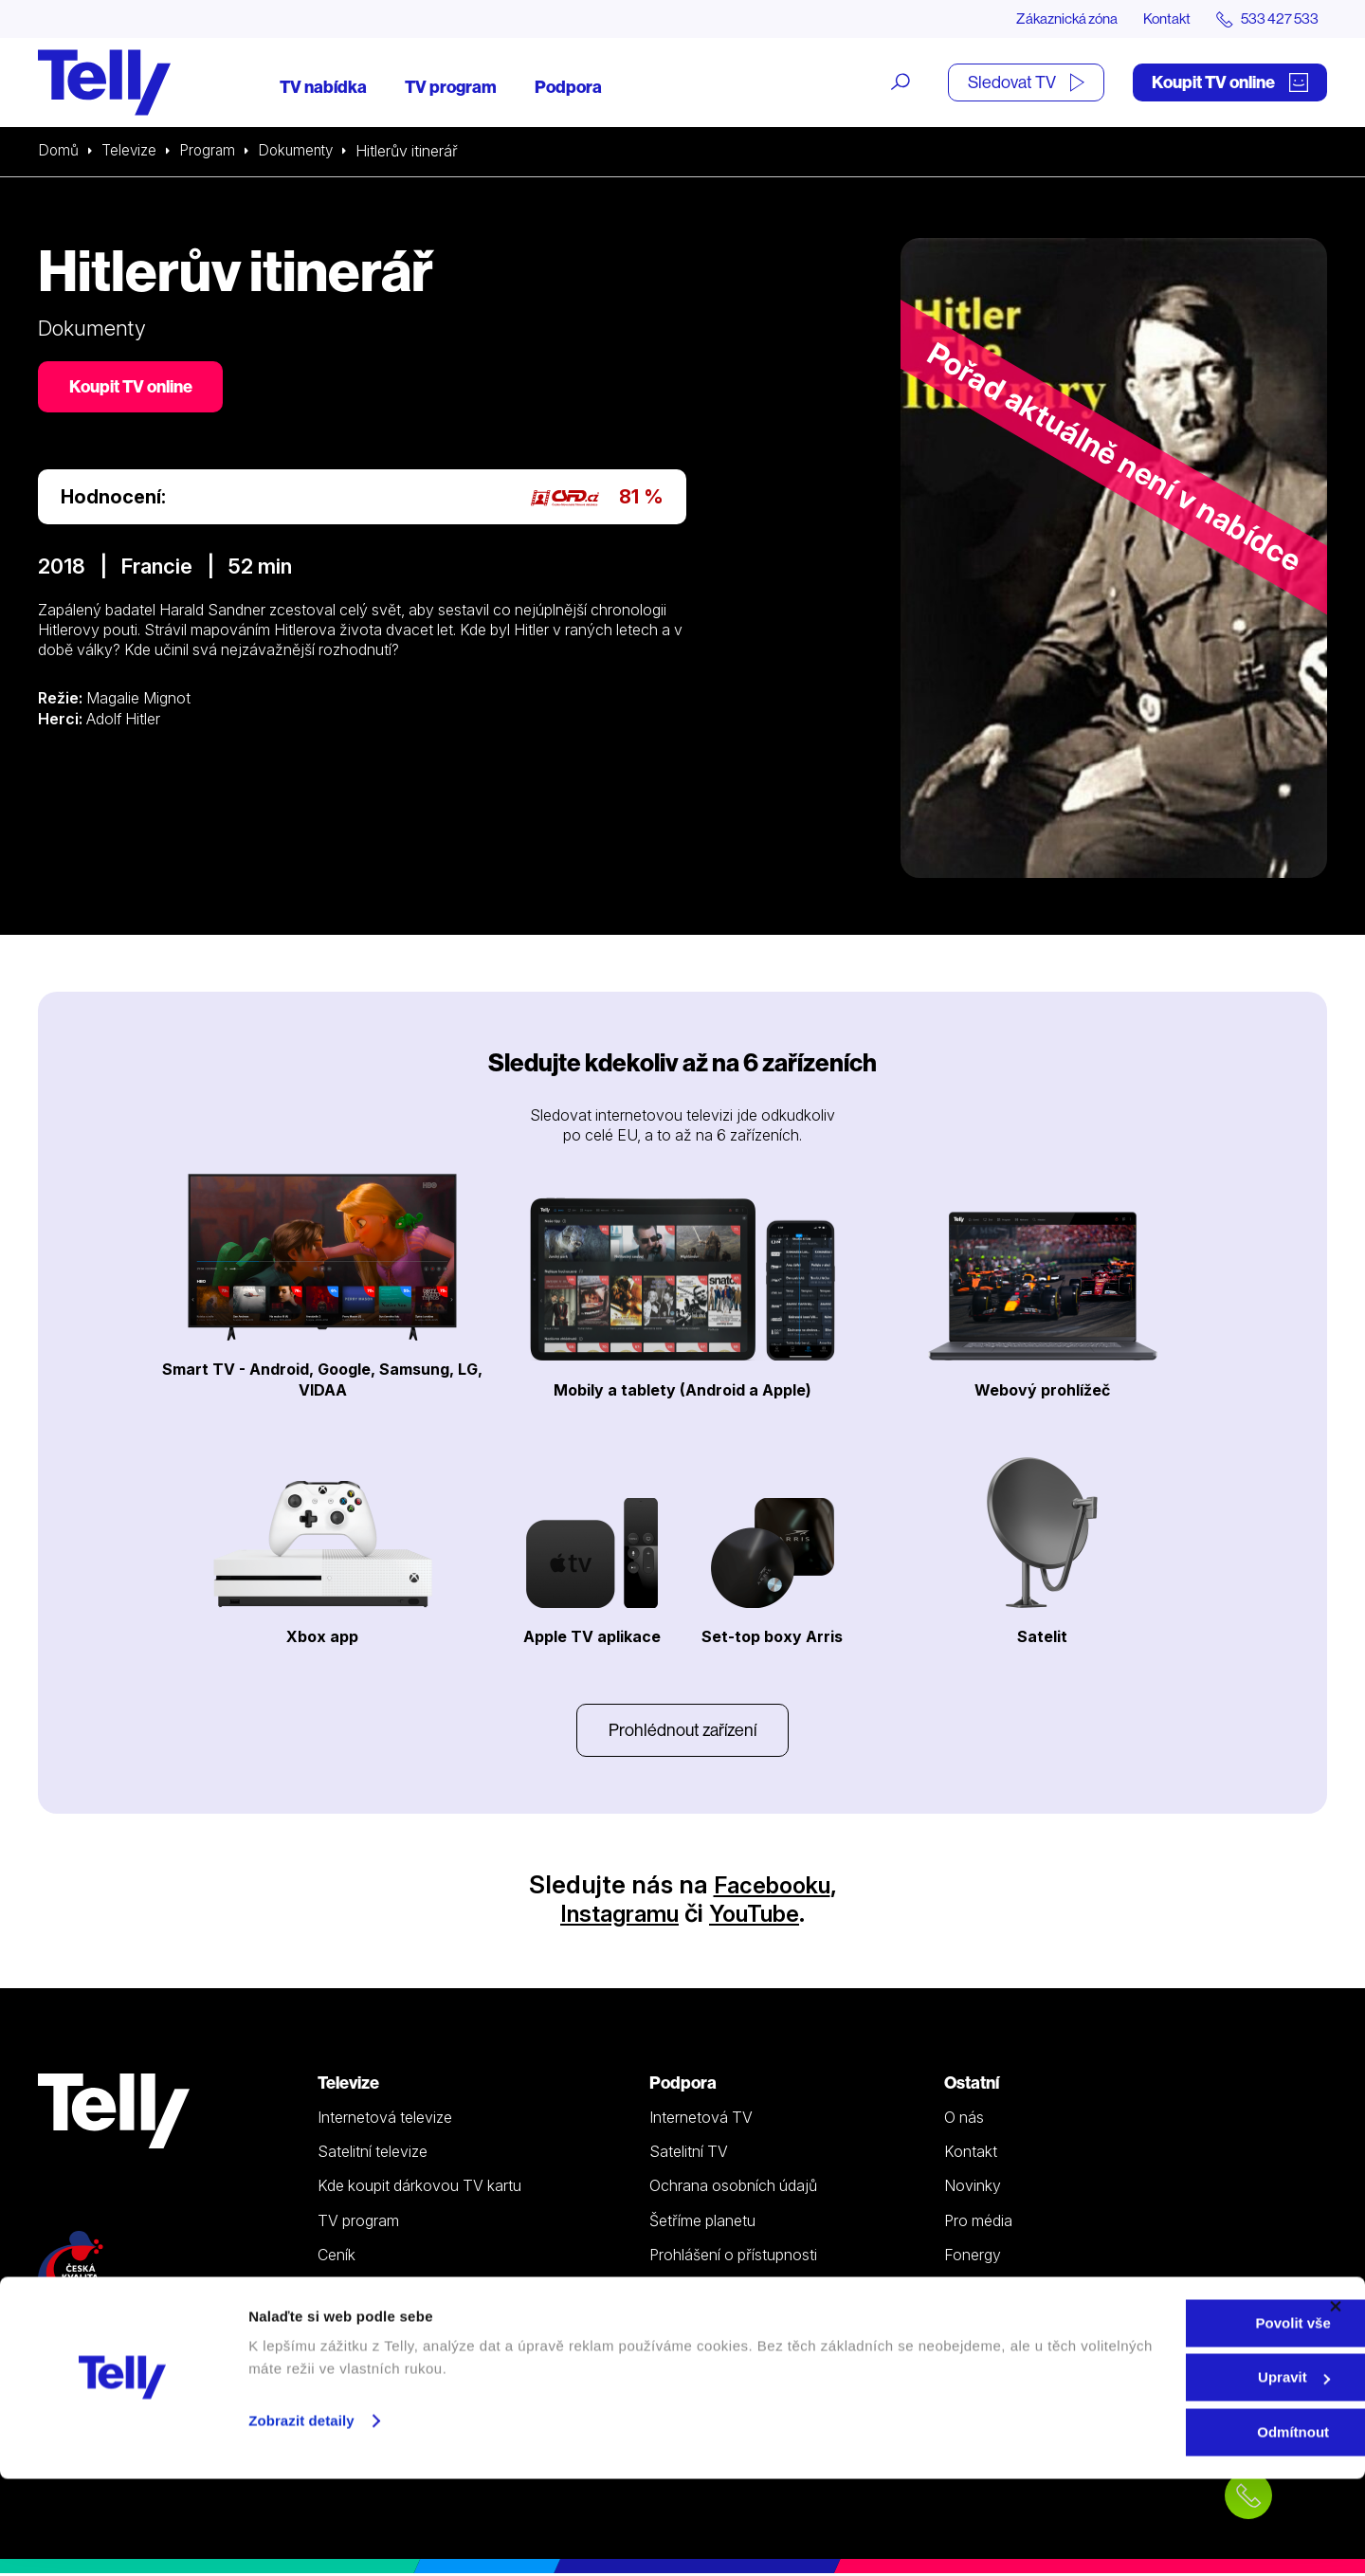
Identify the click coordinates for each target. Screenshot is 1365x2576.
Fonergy (972, 2257)
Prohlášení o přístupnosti (733, 2257)
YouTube (761, 1915)
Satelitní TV (688, 2154)
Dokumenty (302, 151)
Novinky (972, 2188)
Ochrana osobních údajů (733, 2188)
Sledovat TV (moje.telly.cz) (409, 2291)
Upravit (1159, 2475)
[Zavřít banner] (1335, 2403)
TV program (451, 88)
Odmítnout (1158, 2529)
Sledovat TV (1026, 83)
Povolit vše (1157, 2420)
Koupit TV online (1230, 83)
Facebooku (772, 1887)
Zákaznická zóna (1051, 18)
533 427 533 (91, 2341)
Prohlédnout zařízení (682, 1732)
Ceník (336, 2257)
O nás (964, 2119)
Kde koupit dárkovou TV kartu (419, 2188)
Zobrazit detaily (301, 2518)
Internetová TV (701, 2119)
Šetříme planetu (702, 2223)
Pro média (978, 2223)
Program (211, 151)
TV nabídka (323, 88)
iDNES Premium (998, 2291)
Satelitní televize (373, 2154)
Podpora (568, 88)
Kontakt (1158, 18)
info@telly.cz (93, 2369)
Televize (130, 151)
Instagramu (614, 1915)
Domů (59, 151)
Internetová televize (385, 2119)
